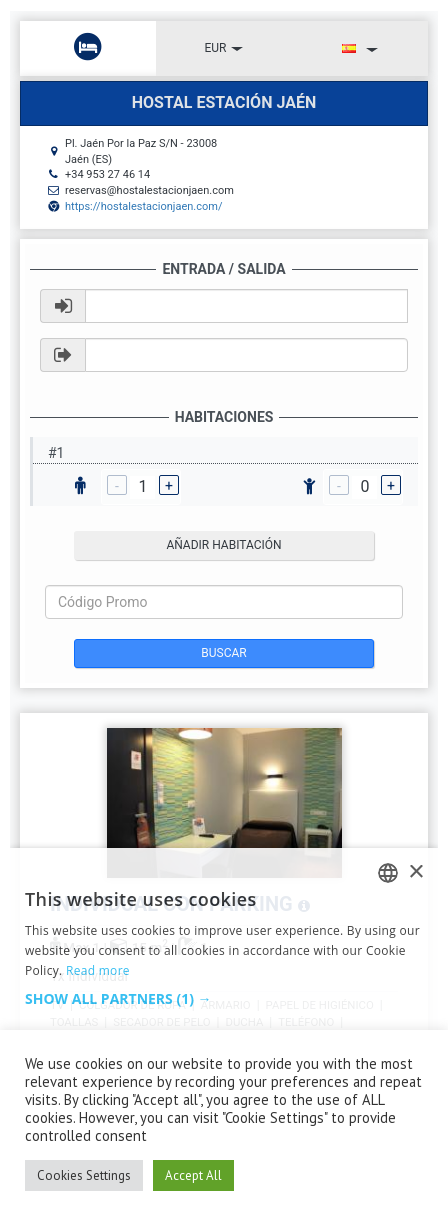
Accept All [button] (193, 1175)
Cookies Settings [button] (84, 1175)
